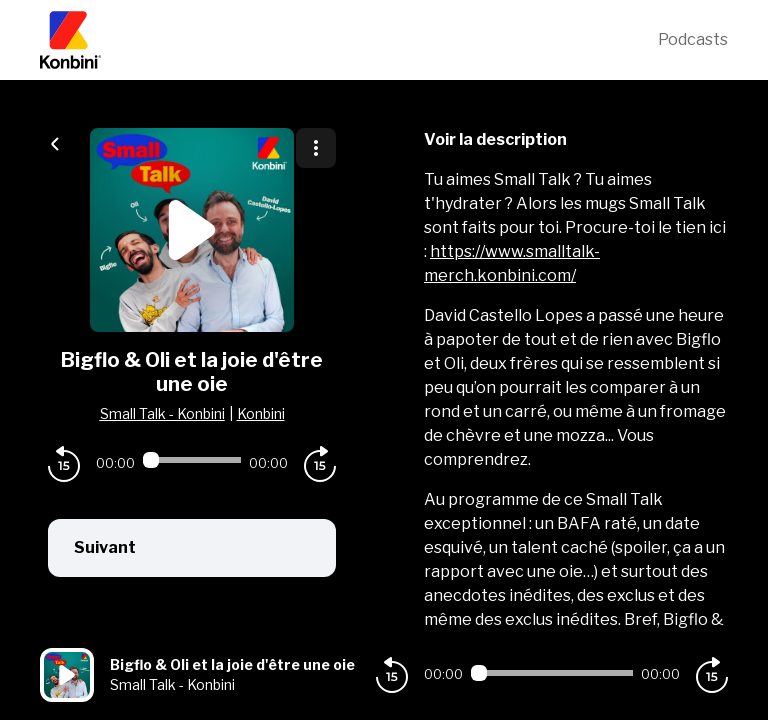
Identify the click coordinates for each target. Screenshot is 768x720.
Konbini (261, 413)
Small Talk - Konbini (162, 413)
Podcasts (693, 39)
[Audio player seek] (192, 460)
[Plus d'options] (316, 148)
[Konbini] (349, 40)
